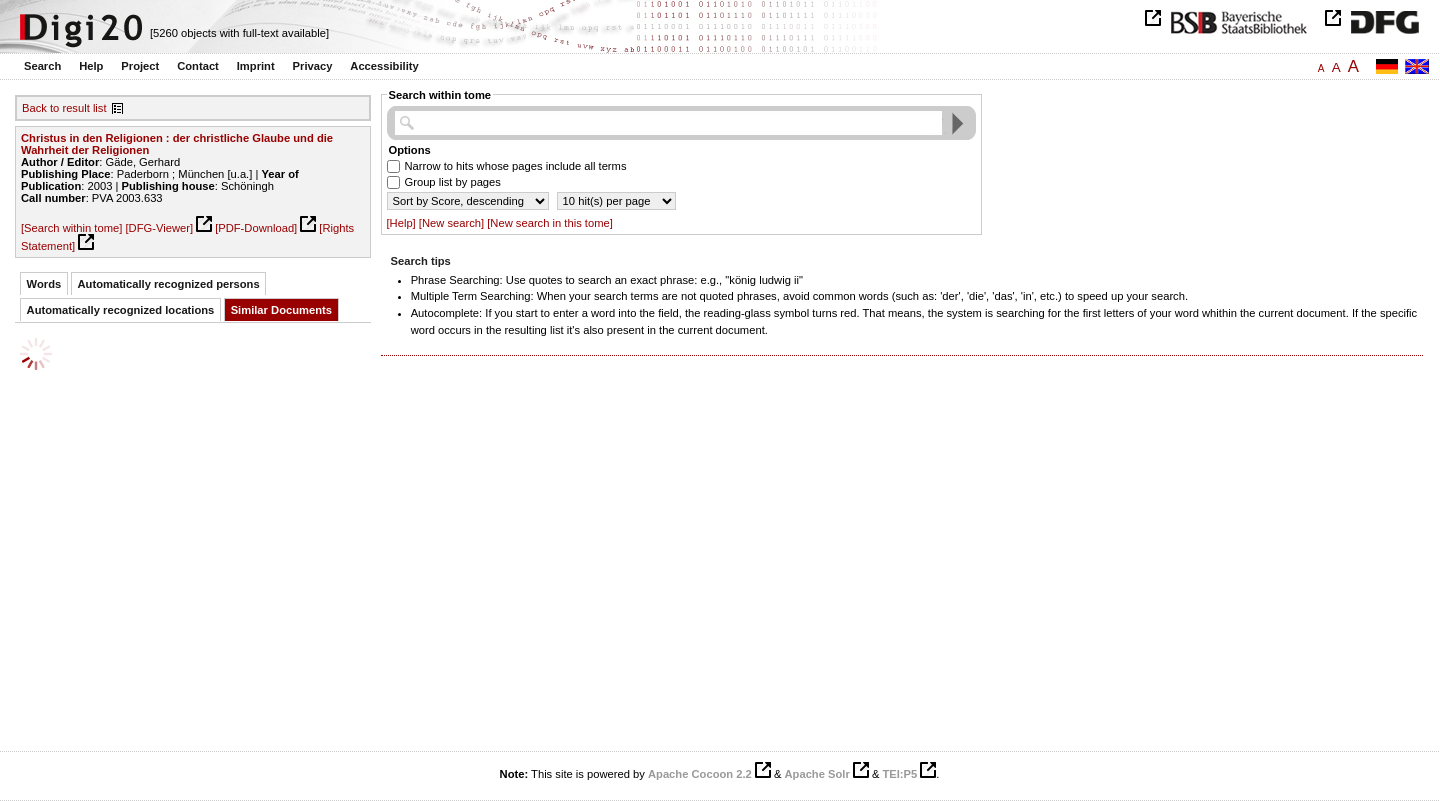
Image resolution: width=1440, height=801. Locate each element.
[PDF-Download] (256, 228)
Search (42, 66)
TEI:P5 (899, 774)
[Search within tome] (71, 228)
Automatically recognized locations (121, 310)
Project (140, 66)
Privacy (313, 66)
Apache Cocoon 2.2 (700, 774)
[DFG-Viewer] (159, 228)
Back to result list (64, 108)
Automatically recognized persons (169, 284)
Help (91, 66)
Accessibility (384, 66)
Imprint (256, 66)
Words (44, 284)
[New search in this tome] (550, 223)
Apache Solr (817, 774)
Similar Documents (281, 310)
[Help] (401, 223)
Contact (198, 66)
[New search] (451, 223)
